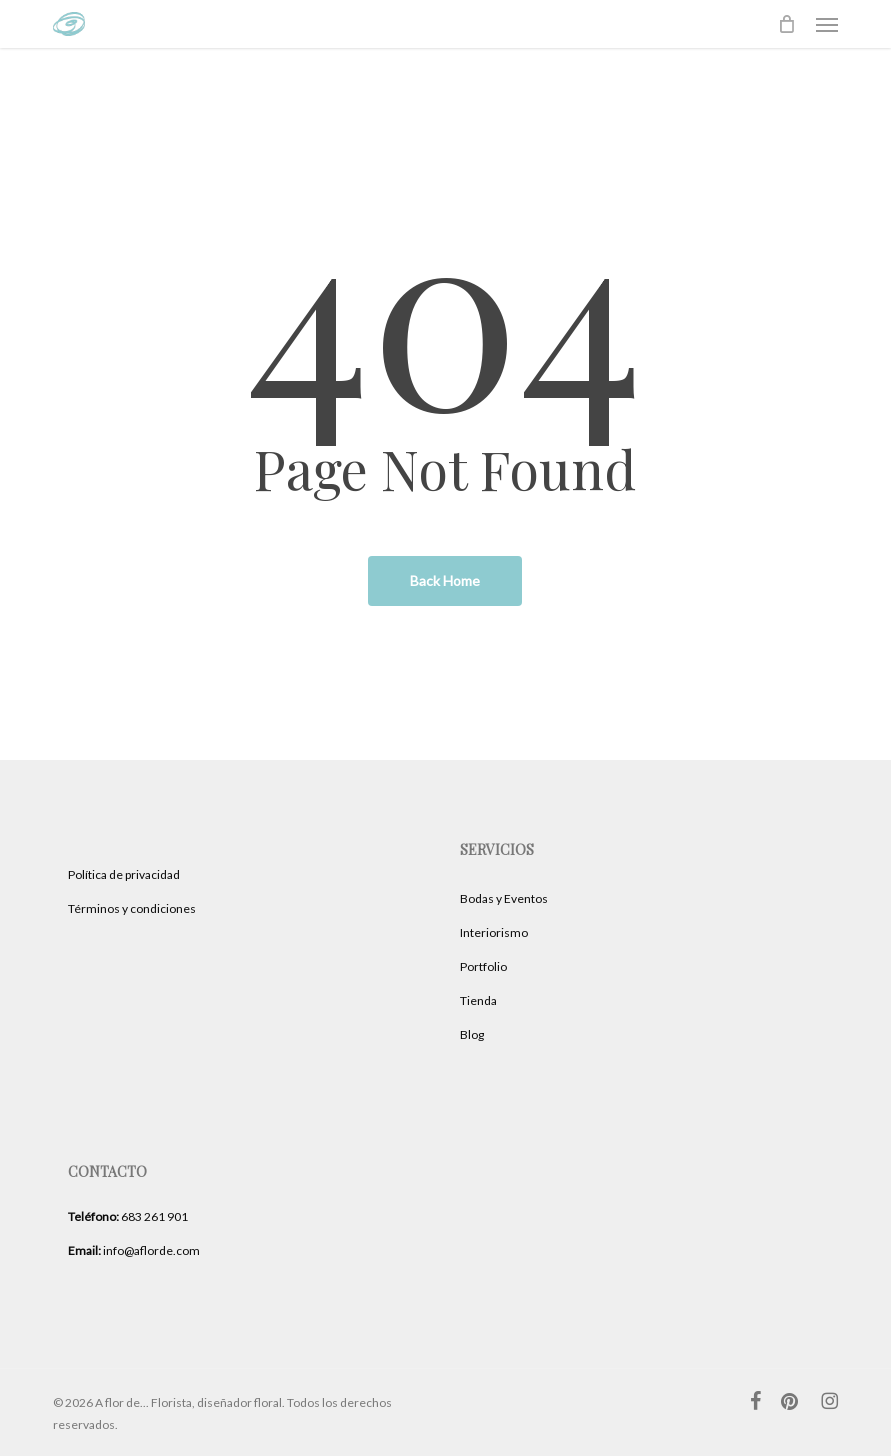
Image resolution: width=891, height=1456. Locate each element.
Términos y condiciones (132, 908)
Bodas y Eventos (504, 898)
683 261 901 (128, 1216)
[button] (827, 24)
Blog (472, 1034)
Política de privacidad (124, 874)
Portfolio (483, 966)
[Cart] (787, 24)
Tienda (478, 1000)
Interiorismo (494, 932)
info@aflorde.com (134, 1250)
